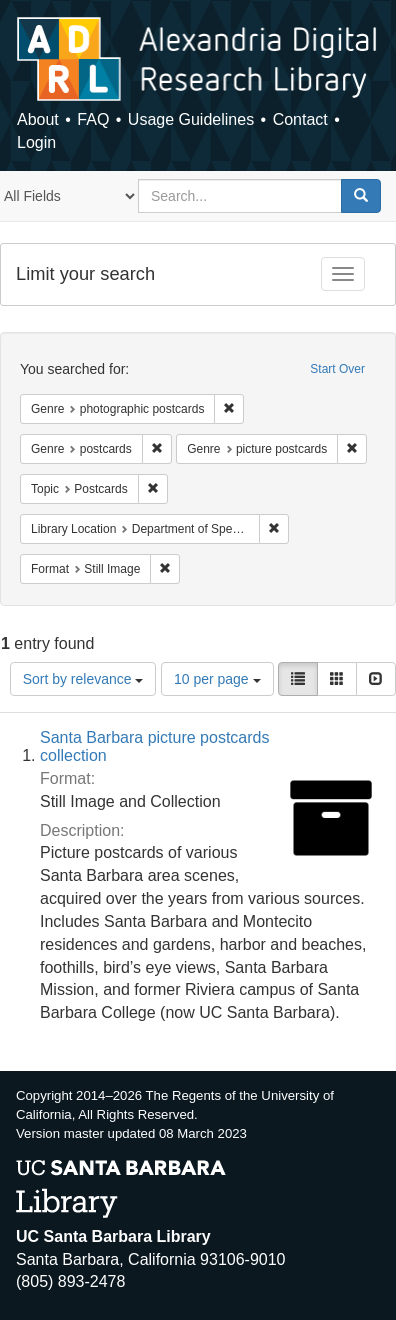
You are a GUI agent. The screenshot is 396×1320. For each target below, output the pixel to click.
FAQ (93, 119)
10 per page (217, 679)
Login (36, 142)
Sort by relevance (83, 679)
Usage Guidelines (191, 119)
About (38, 119)
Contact (300, 119)
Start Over (337, 369)
